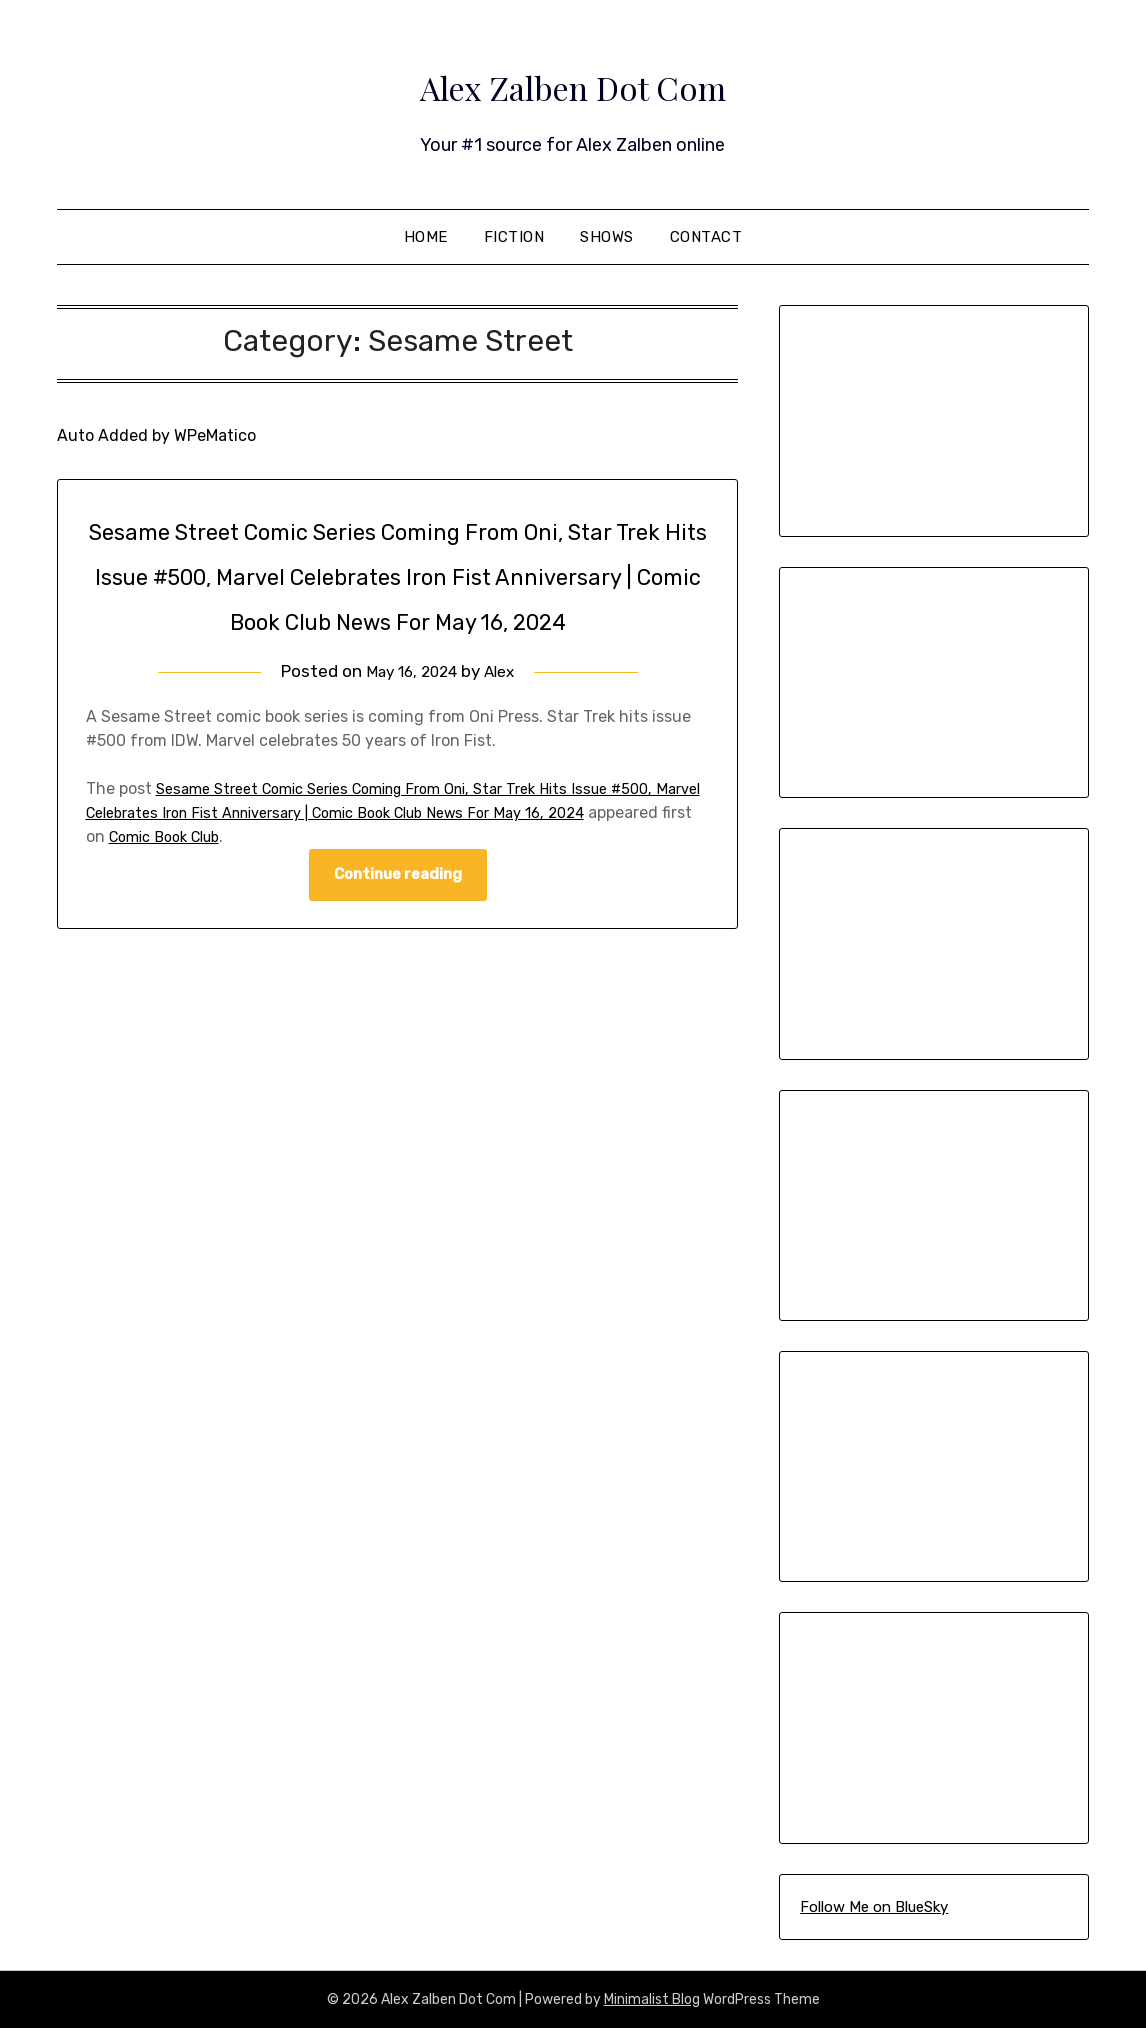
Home (426, 237)
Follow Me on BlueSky (874, 1907)
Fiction (514, 237)
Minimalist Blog (652, 1999)
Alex (505, 716)
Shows (607, 237)
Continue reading (398, 921)
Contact (706, 237)
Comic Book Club (280, 881)
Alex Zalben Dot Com (573, 81)
